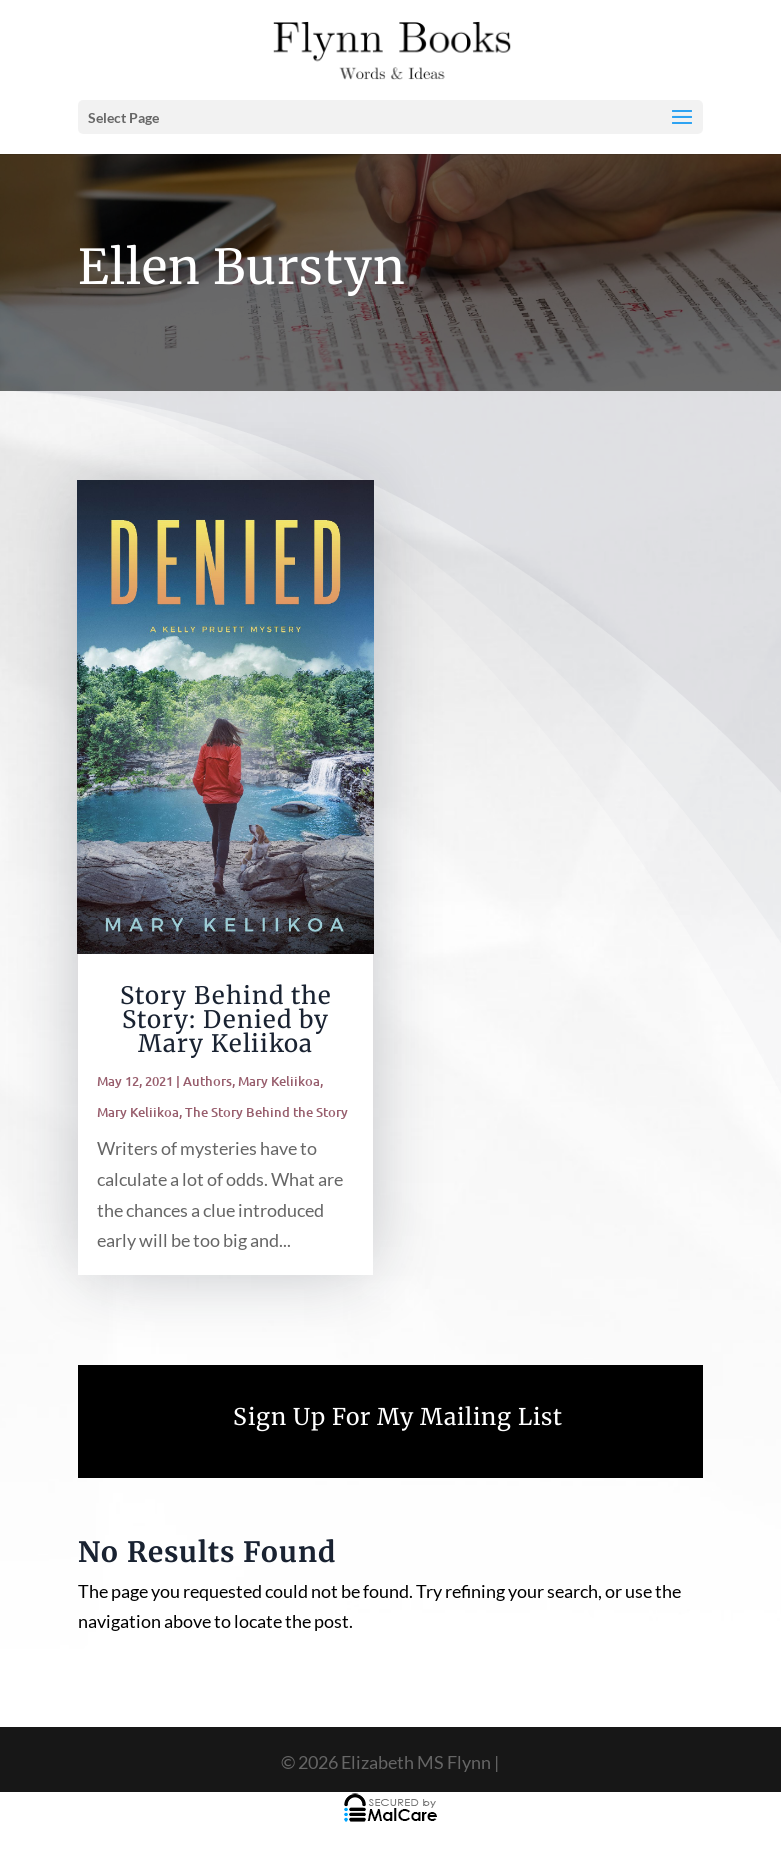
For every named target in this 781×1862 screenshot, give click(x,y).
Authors (207, 1081)
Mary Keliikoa (279, 1081)
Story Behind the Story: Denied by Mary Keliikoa (226, 1019)
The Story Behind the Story (266, 1112)
